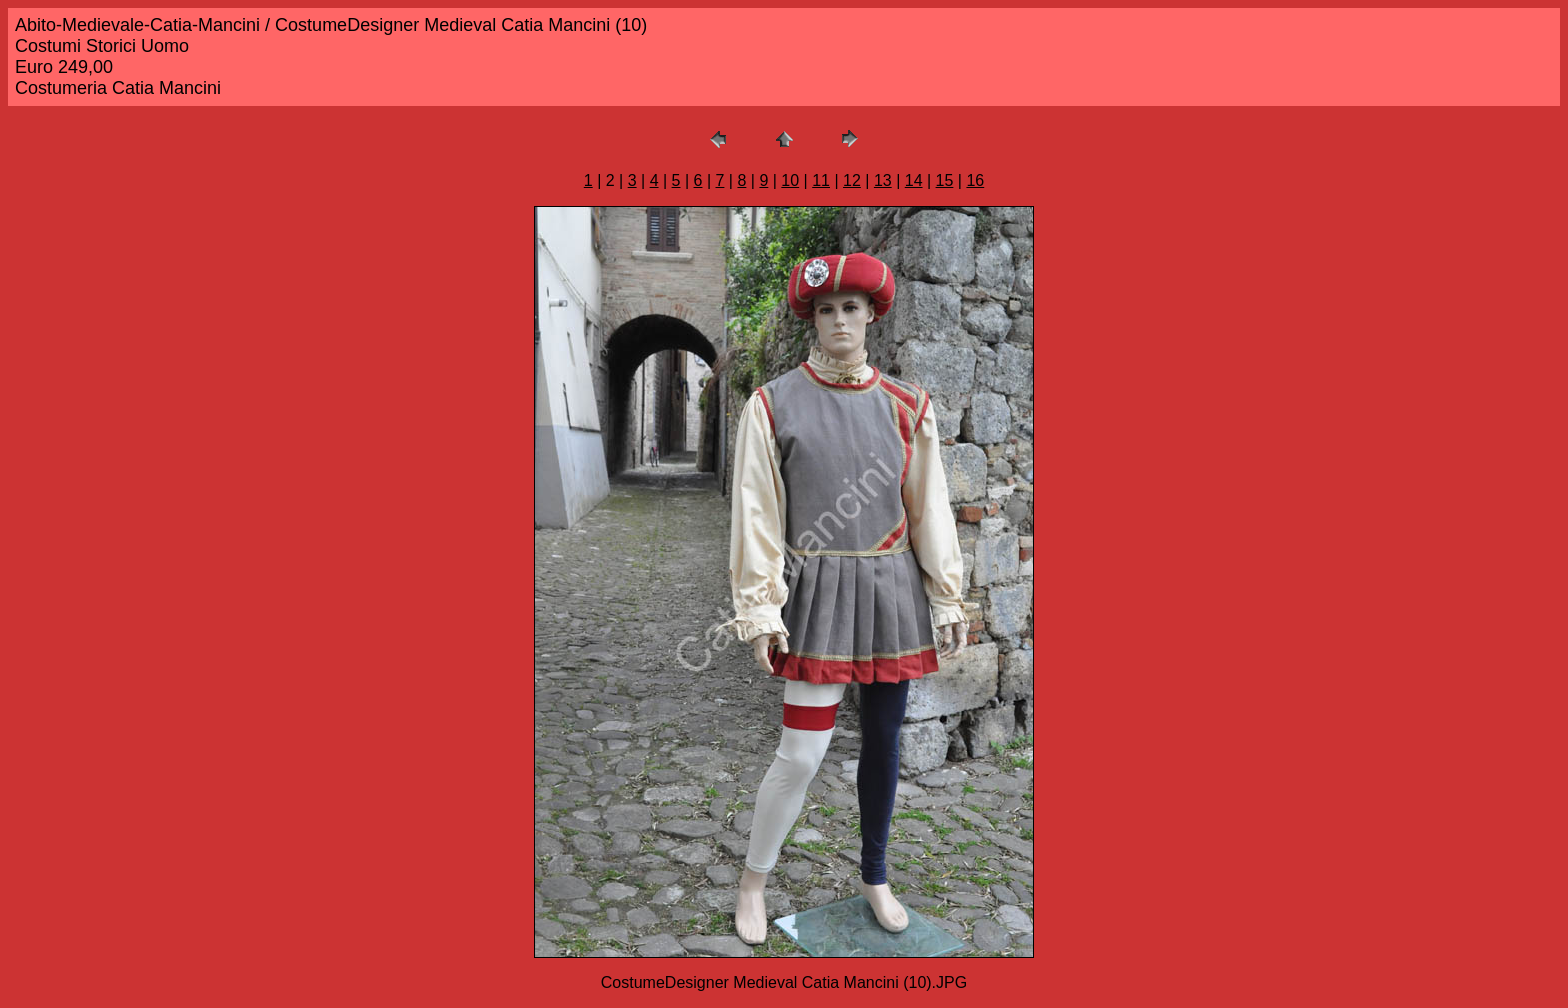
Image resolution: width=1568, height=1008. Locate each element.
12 (852, 180)
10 (790, 180)
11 (821, 180)
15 (945, 180)
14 (914, 180)
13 (883, 180)
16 (975, 180)
